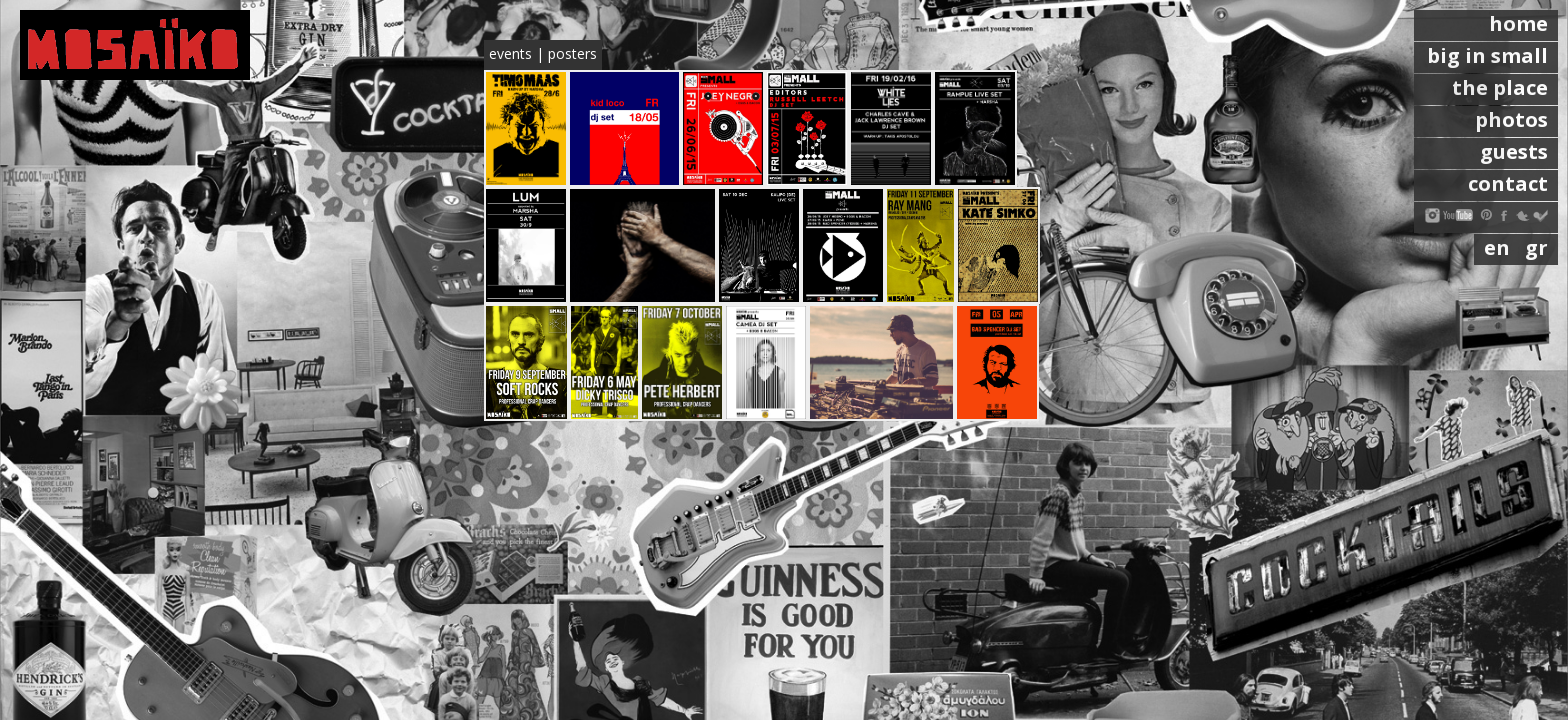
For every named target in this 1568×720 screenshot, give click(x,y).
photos (1511, 119)
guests (1514, 151)
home (1518, 23)
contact (1508, 183)
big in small (1487, 55)
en (1499, 247)
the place (1500, 87)
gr (1536, 247)
